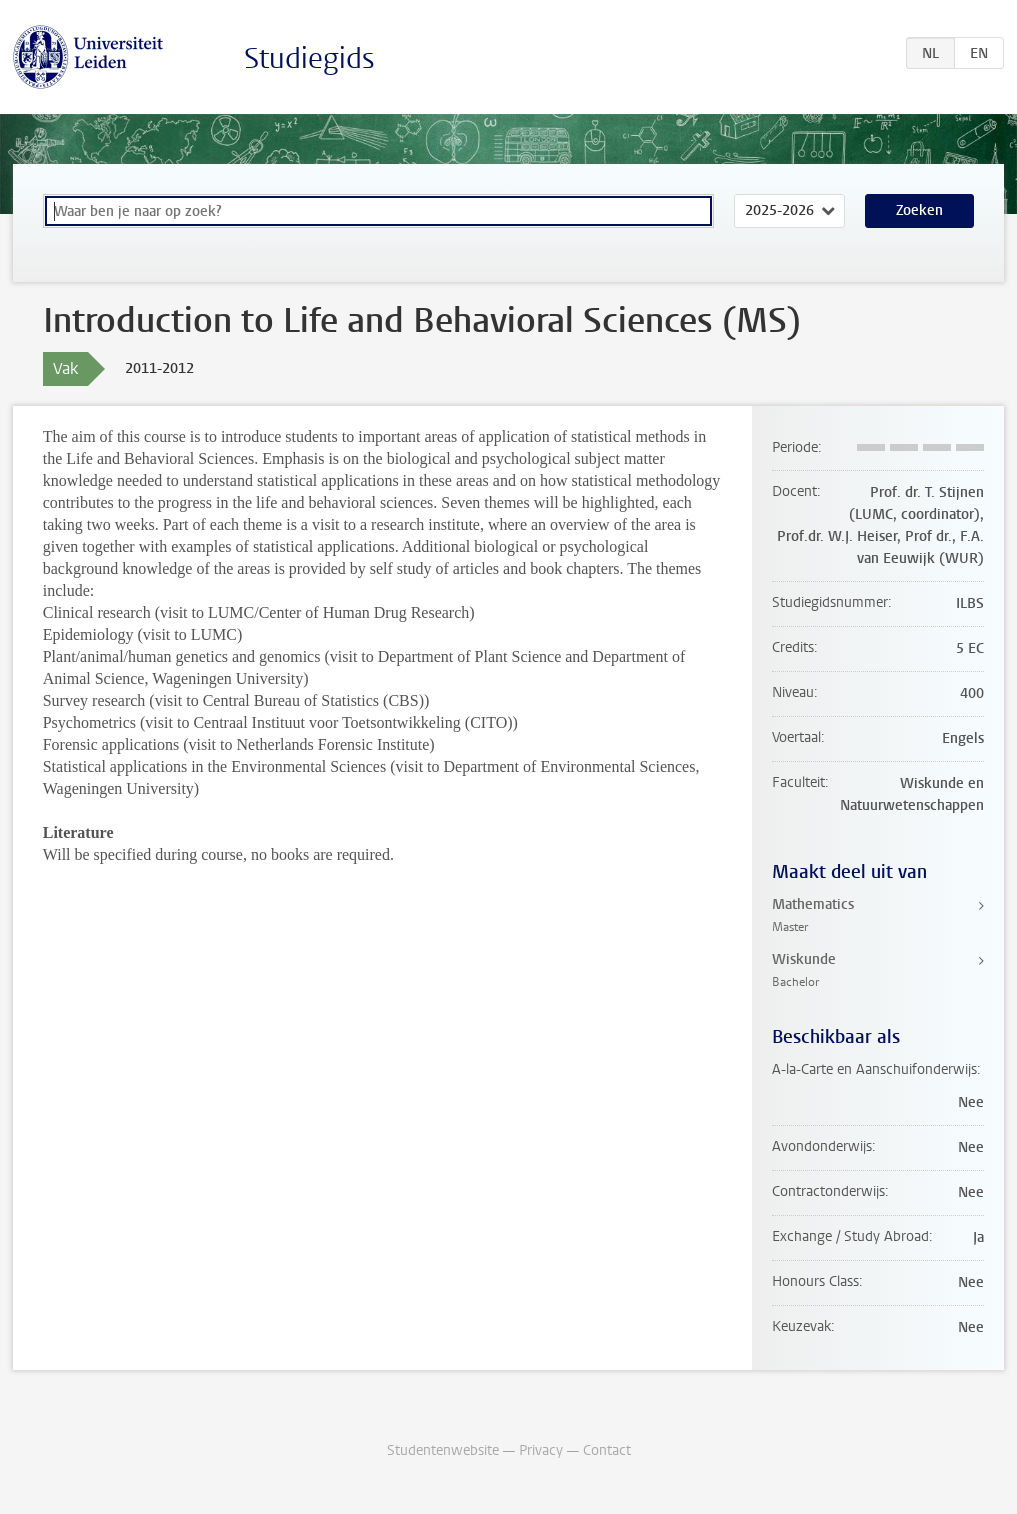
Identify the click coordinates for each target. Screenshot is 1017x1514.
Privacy (541, 1450)
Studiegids (309, 58)
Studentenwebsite (443, 1450)
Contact (607, 1450)
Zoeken (919, 210)
